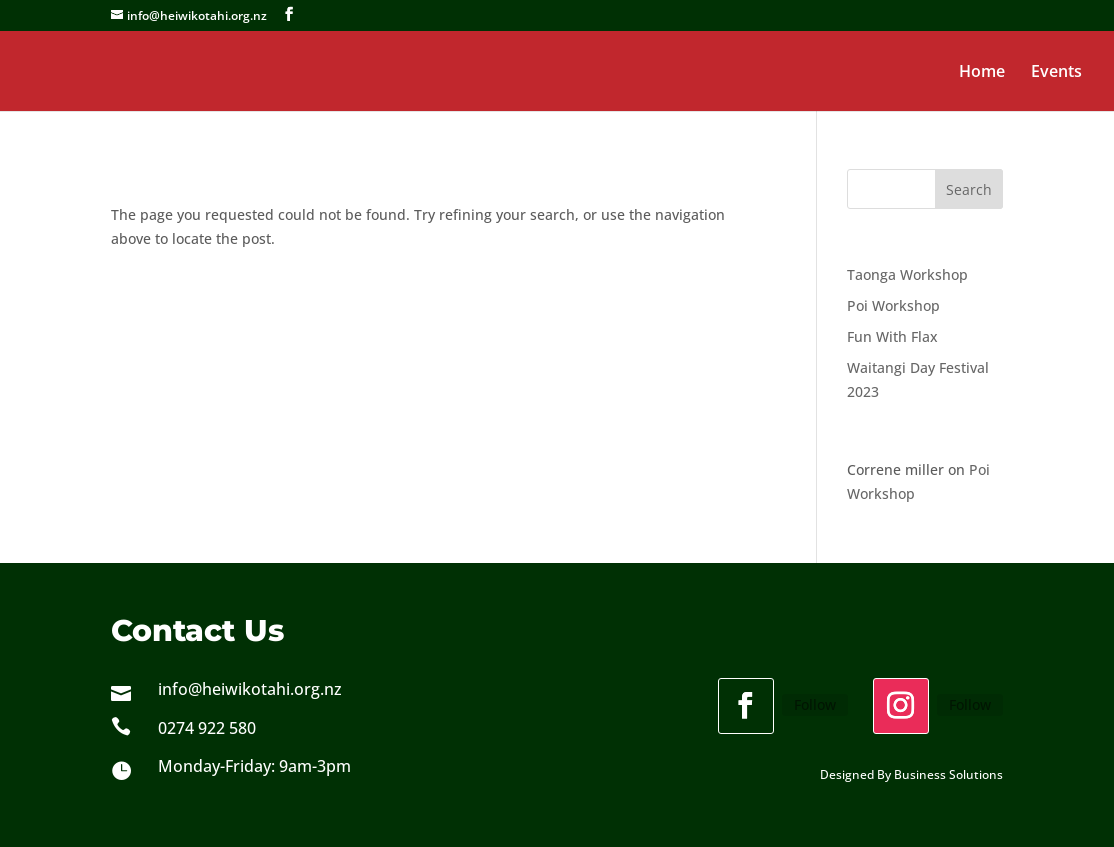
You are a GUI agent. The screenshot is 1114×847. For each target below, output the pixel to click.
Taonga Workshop (907, 274)
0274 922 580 (207, 728)
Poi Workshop (893, 305)
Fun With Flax (892, 336)
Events (1056, 73)
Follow (815, 704)
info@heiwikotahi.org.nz (250, 689)
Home (982, 73)
